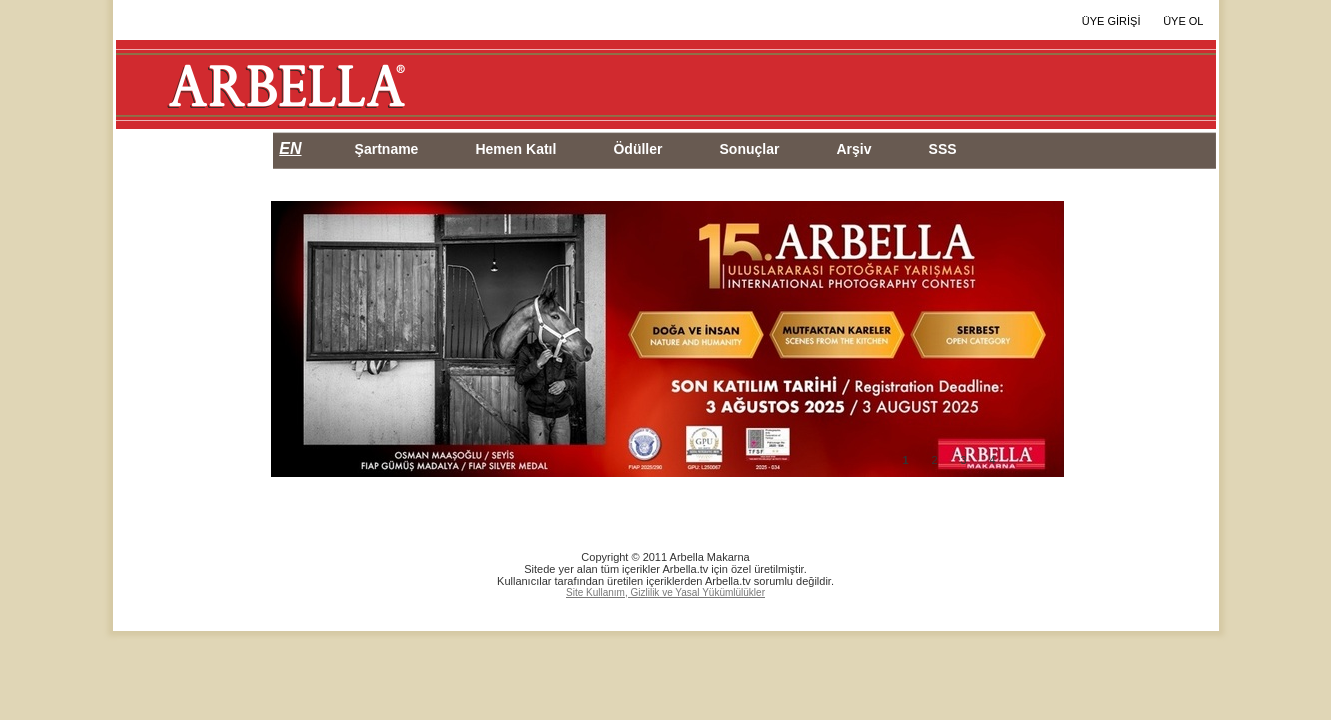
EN (290, 148)
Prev (301, 340)
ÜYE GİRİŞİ (1111, 21)
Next (1034, 340)
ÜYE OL (1183, 21)
